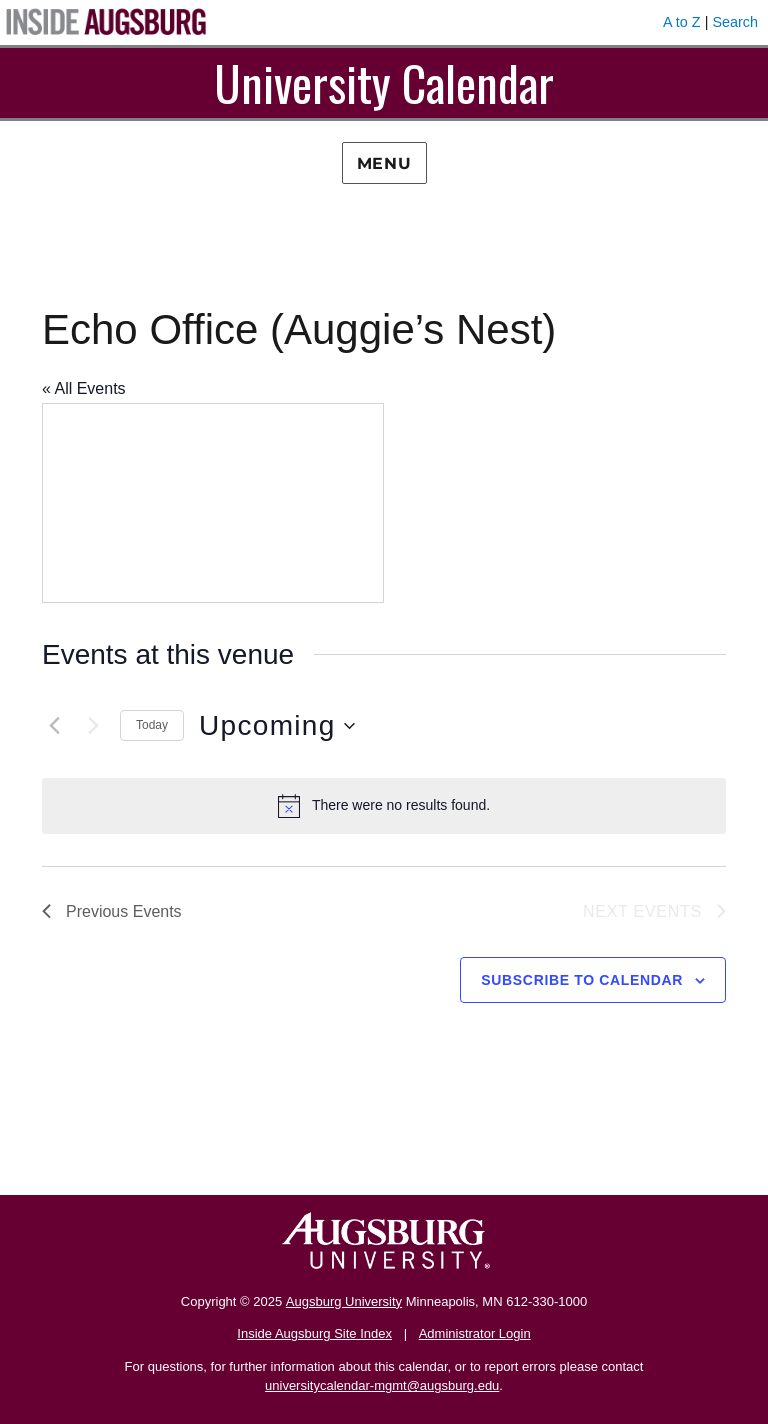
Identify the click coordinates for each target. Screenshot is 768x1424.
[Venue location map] (213, 503)
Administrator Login (475, 1333)
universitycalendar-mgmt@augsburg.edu (382, 1385)
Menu (384, 163)
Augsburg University (344, 1301)
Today (152, 725)
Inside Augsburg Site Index (314, 1333)
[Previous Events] (54, 726)
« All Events (84, 388)
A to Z (682, 22)
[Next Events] (93, 726)
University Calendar (384, 82)
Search (735, 22)
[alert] (384, 806)
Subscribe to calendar (582, 980)
